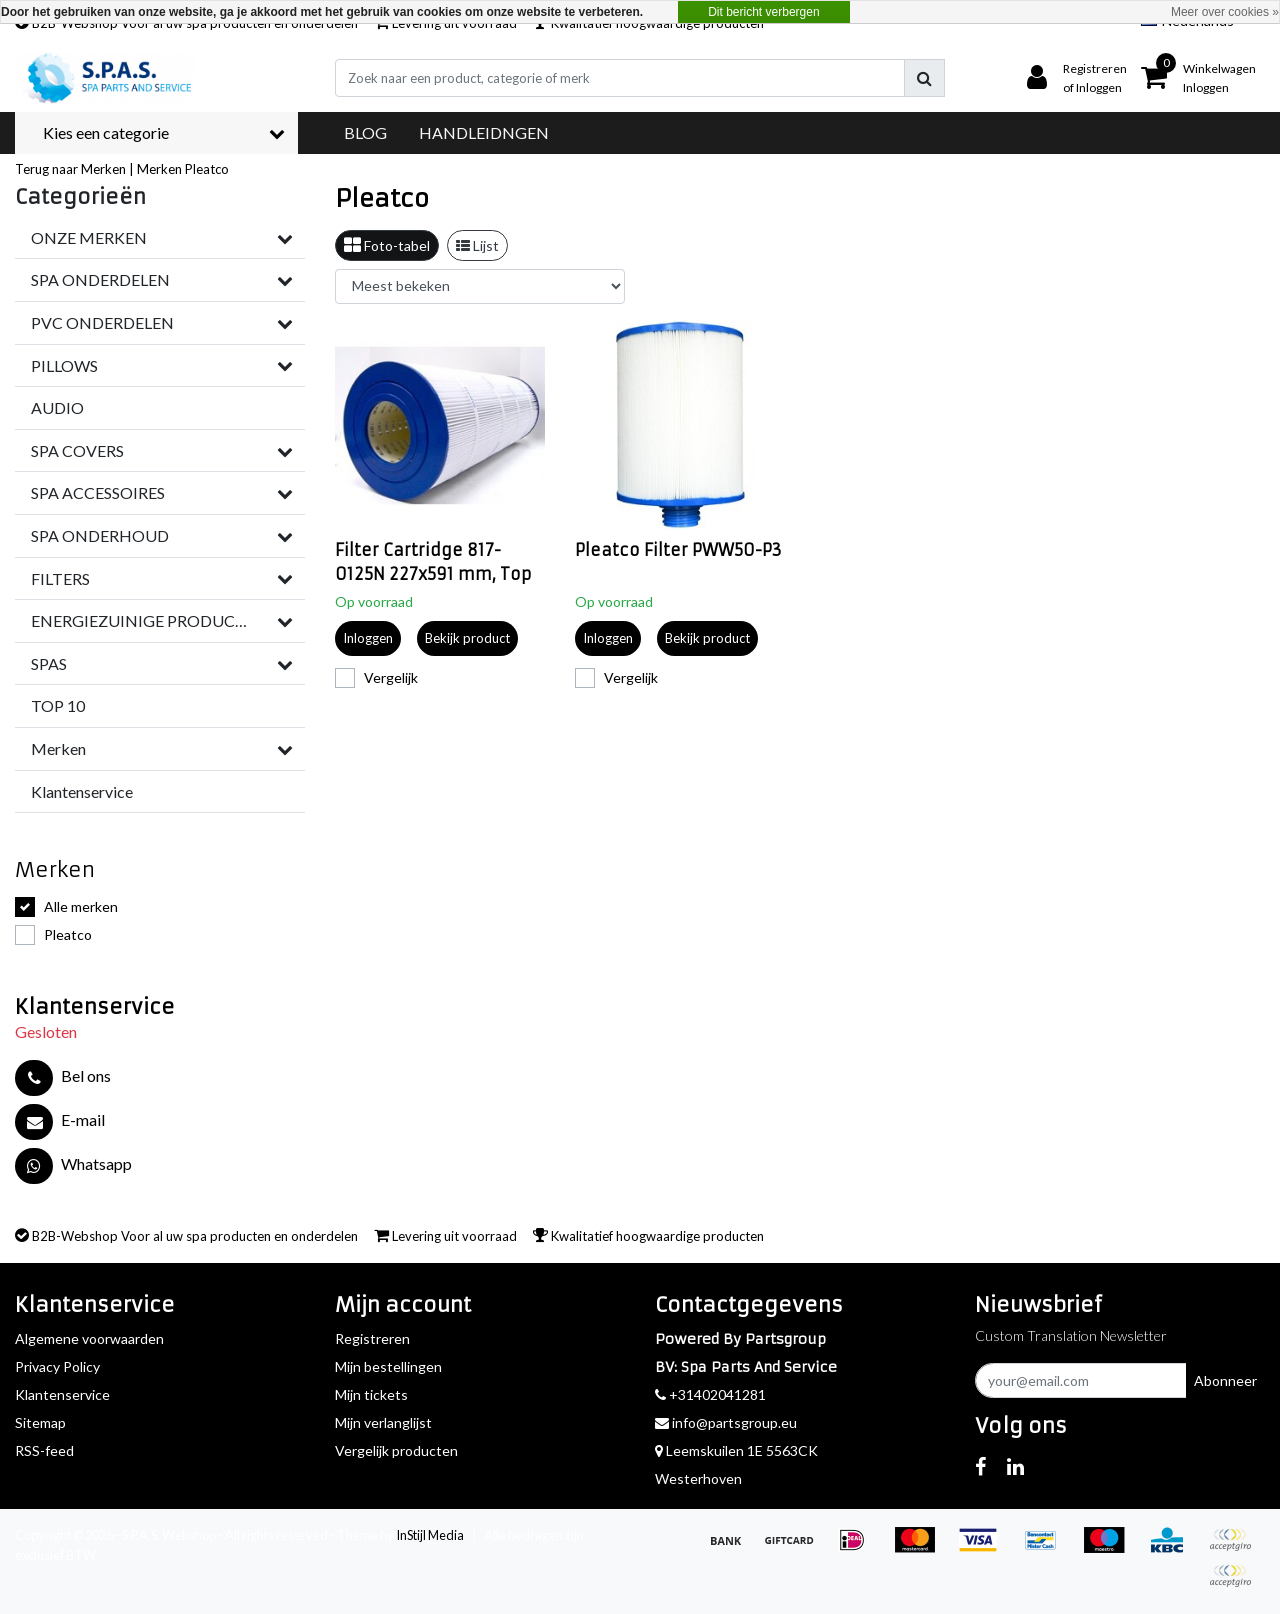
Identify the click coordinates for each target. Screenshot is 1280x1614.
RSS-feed (44, 1450)
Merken (159, 169)
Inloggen (368, 638)
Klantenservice (62, 1394)
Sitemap (40, 1422)
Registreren (372, 1338)
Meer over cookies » (1225, 12)
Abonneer (1225, 1380)
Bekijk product (467, 638)
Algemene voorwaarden (89, 1338)
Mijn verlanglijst (383, 1422)
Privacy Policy (57, 1366)
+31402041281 (710, 1394)
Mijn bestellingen (388, 1366)
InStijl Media (430, 1535)
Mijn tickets (371, 1394)
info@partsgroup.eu (726, 1422)
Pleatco (207, 169)
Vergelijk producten (396, 1450)
